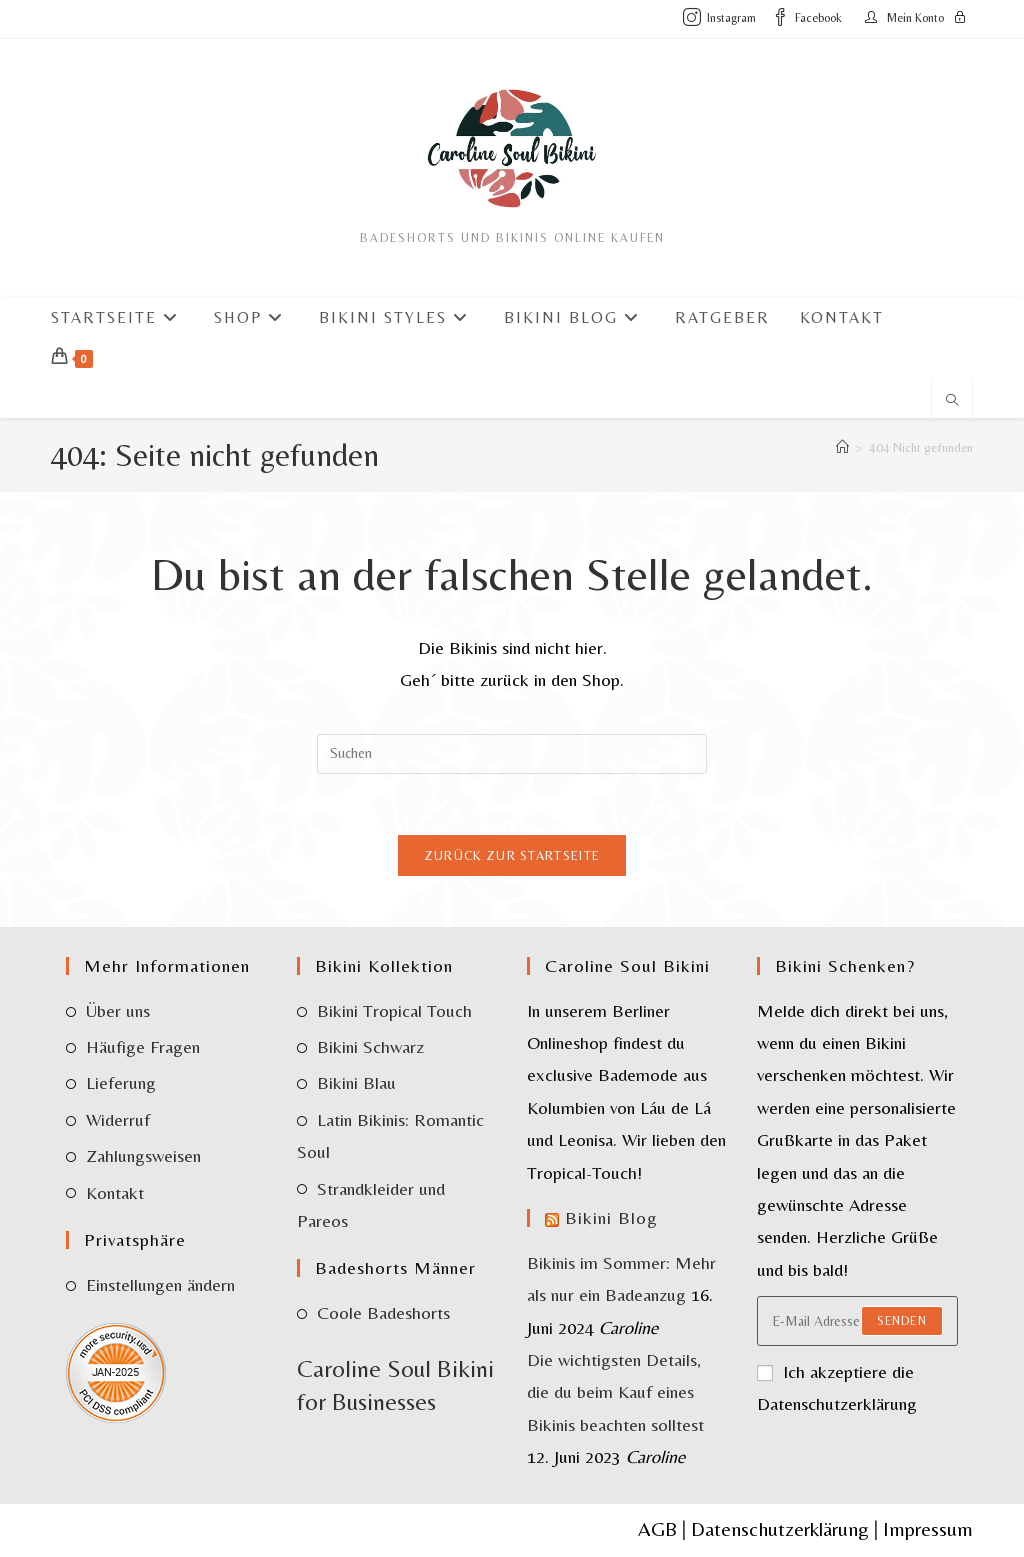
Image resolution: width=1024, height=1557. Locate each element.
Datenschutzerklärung (780, 1528)
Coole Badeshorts (383, 1312)
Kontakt (115, 1192)
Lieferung (121, 1082)
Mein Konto (915, 18)
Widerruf (118, 1119)
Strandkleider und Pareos (371, 1204)
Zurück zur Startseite (512, 855)
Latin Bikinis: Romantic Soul (390, 1135)
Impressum (928, 1528)
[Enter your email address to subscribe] (857, 1321)
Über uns (118, 1010)
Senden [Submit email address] (902, 1321)
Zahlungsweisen (143, 1155)
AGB (657, 1528)
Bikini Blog (611, 1217)
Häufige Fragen (143, 1046)
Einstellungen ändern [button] (160, 1284)
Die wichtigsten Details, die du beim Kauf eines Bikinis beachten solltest (615, 1392)
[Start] (842, 447)
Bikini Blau (356, 1082)
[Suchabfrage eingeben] (512, 754)
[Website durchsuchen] (952, 402)
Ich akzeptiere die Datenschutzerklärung (837, 1387)
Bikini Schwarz (370, 1046)
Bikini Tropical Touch (394, 1010)
